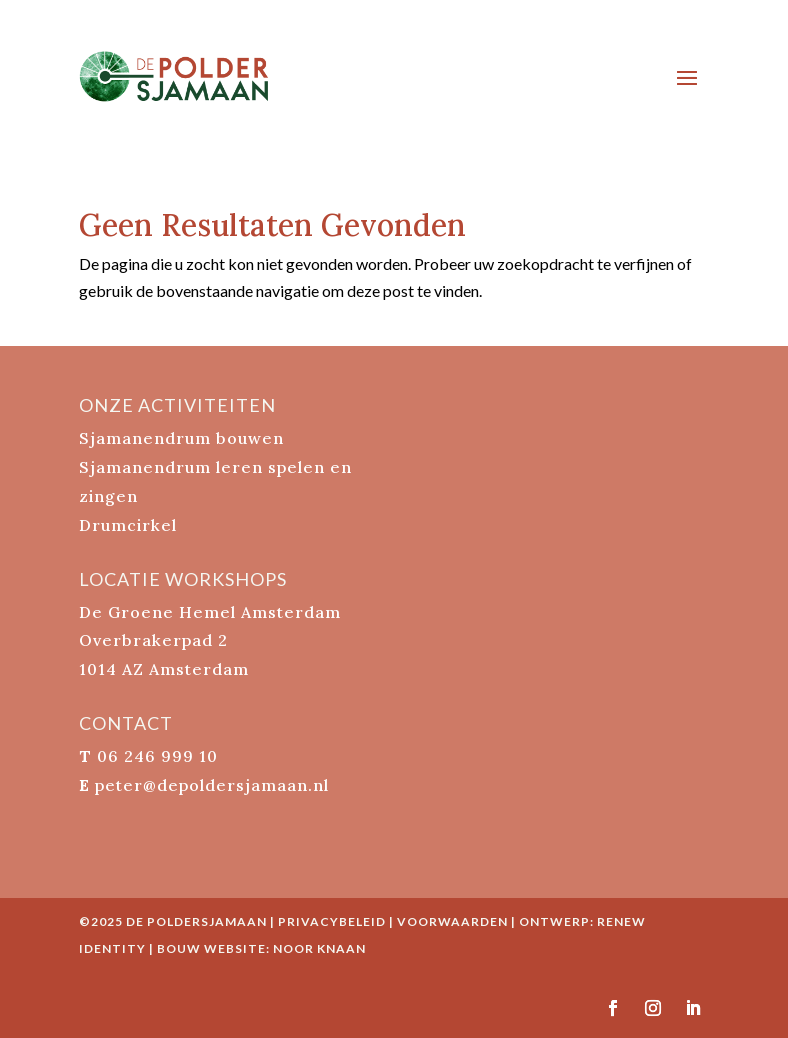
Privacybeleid (332, 921)
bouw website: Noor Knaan (261, 948)
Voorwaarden (452, 921)
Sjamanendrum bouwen (181, 438)
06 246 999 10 (157, 756)
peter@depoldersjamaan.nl (212, 785)
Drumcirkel (128, 525)
